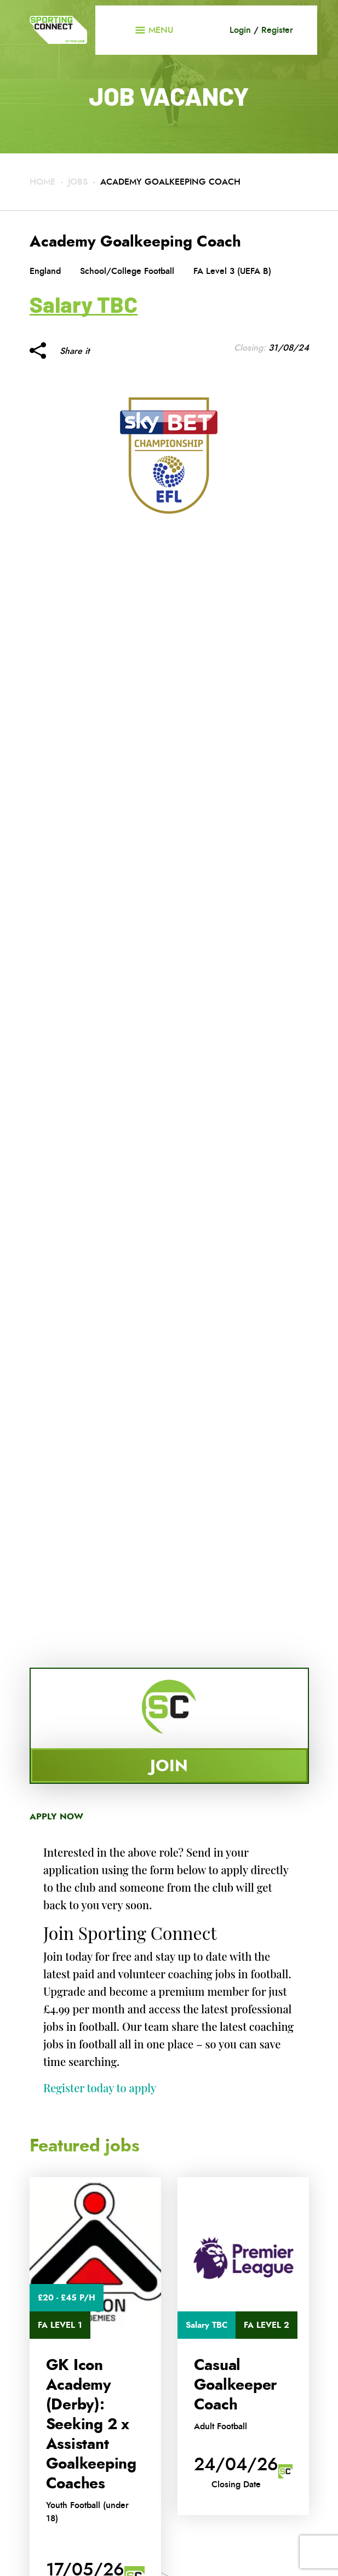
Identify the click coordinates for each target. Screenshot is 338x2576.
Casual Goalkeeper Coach (235, 2384)
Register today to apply (99, 2087)
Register (277, 30)
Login (240, 30)
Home (42, 181)
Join (169, 1765)
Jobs (78, 181)
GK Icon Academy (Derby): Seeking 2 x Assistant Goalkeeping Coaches (91, 2424)
